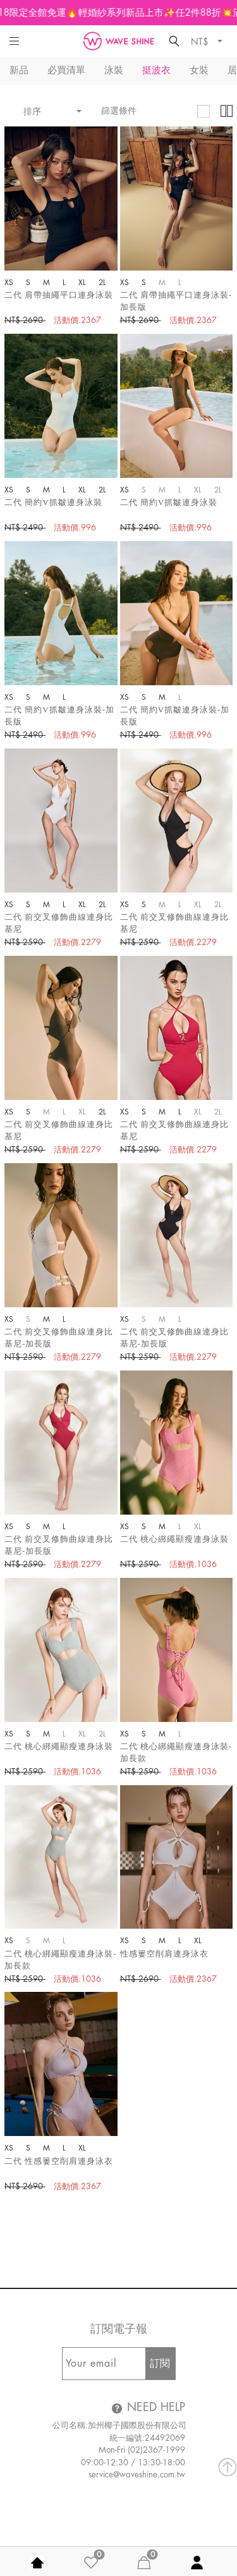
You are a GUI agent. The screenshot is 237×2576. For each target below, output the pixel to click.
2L (107, 282)
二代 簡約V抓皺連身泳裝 (53, 502)
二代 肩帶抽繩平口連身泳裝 (58, 295)
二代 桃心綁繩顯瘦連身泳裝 (174, 1539)
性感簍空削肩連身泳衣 (164, 1953)
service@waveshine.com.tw (136, 2474)
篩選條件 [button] (119, 110)
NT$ (201, 41)
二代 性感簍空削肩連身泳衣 (58, 2161)
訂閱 (160, 2364)
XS (15, 282)
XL (88, 282)
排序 (47, 111)
